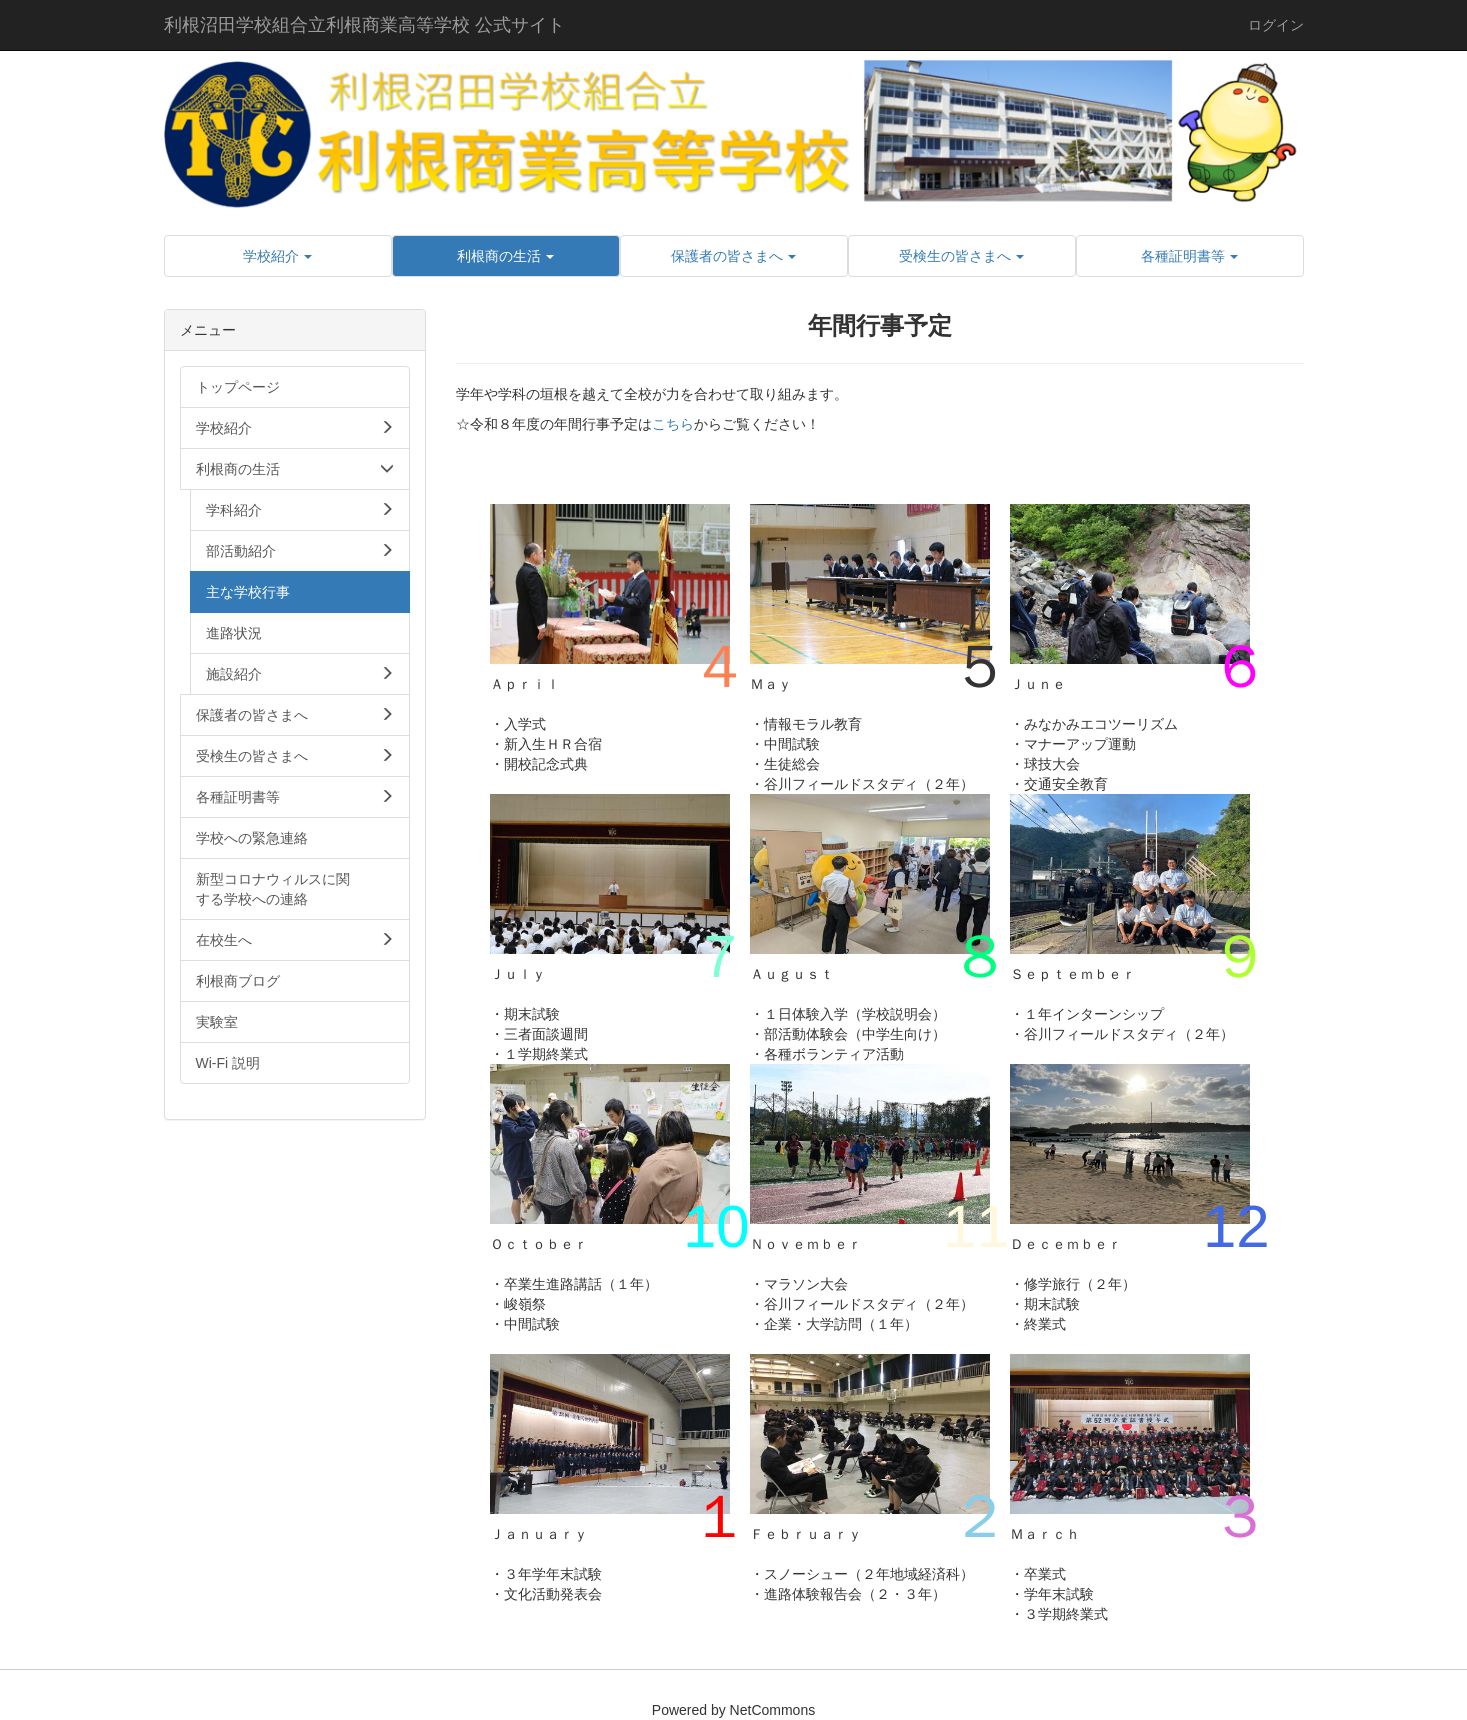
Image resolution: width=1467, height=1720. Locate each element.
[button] (278, 256)
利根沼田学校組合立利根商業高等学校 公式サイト (364, 25)
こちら (673, 424)
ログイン (1276, 25)
